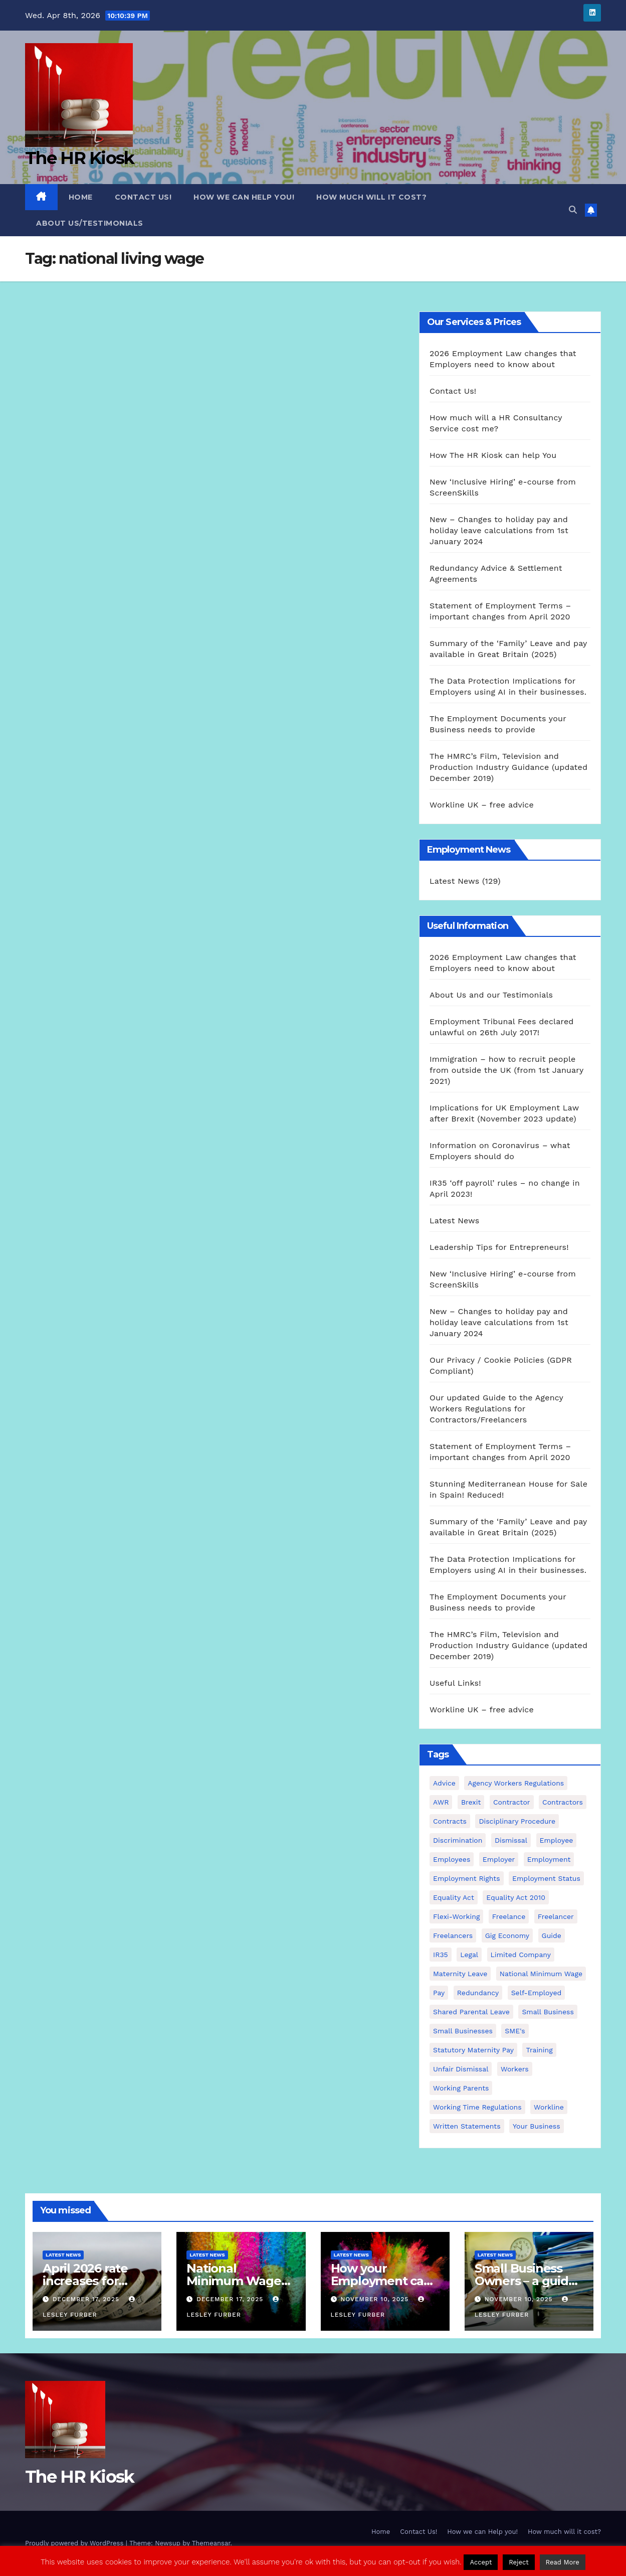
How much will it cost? (371, 197)
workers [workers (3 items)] (515, 2069)
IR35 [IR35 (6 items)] (440, 1955)
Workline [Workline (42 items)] (549, 2107)
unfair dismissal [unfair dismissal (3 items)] (460, 2069)
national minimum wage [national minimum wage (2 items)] (541, 1974)
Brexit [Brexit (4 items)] (471, 1802)
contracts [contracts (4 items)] (450, 1821)
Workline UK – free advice (482, 805)
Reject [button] (519, 2562)
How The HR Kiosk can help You (493, 455)
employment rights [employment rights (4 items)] (466, 1878)
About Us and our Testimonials (491, 995)
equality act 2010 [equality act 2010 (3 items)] (515, 1897)
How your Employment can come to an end (381, 2281)
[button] (573, 210)
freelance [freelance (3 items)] (508, 1916)
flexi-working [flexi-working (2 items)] (456, 1916)
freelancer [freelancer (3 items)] (556, 1916)
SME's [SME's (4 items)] (515, 2031)
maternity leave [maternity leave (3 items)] (460, 1974)
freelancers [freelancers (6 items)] (453, 1935)
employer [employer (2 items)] (499, 1859)
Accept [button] (481, 2562)
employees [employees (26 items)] (451, 1859)
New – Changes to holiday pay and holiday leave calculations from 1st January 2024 (499, 530)
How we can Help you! (243, 197)
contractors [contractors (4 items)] (562, 1802)
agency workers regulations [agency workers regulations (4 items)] (516, 1783)
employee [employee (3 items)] (556, 1840)
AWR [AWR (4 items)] (441, 1802)
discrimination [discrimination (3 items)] (457, 1840)
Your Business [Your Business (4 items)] (536, 2126)
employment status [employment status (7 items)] (546, 1878)
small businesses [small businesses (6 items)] (463, 2031)
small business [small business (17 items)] (547, 2012)
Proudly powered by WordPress (75, 2543)
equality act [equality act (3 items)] (453, 1897)
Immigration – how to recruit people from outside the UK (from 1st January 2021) (506, 1070)
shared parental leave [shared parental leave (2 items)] (471, 2012)
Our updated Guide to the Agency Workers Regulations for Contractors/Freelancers (496, 1408)
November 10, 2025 (375, 2299)
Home (81, 197)
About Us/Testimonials (89, 223)
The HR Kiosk (79, 158)
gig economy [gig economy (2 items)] (507, 1935)
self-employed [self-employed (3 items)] (536, 1993)
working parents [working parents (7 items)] (461, 2088)
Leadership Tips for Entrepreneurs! (499, 1247)
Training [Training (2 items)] (539, 2050)
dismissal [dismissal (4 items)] (511, 1840)
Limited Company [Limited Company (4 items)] (521, 1955)
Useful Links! (455, 1683)
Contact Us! (143, 197)
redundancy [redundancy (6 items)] (478, 1993)
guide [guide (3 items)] (551, 1935)
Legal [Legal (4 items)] (469, 1955)
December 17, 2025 (87, 2299)
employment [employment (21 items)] (549, 1859)
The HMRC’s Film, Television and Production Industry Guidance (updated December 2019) (508, 767)
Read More (562, 2562)
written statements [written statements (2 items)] (467, 2126)
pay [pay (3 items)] (439, 1993)
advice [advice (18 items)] (444, 1783)
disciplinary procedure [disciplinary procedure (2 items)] (517, 1821)
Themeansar (211, 2543)
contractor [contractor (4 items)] (511, 1802)
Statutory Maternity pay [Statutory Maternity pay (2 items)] (473, 2050)
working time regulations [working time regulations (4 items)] (477, 2107)
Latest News (454, 881)
